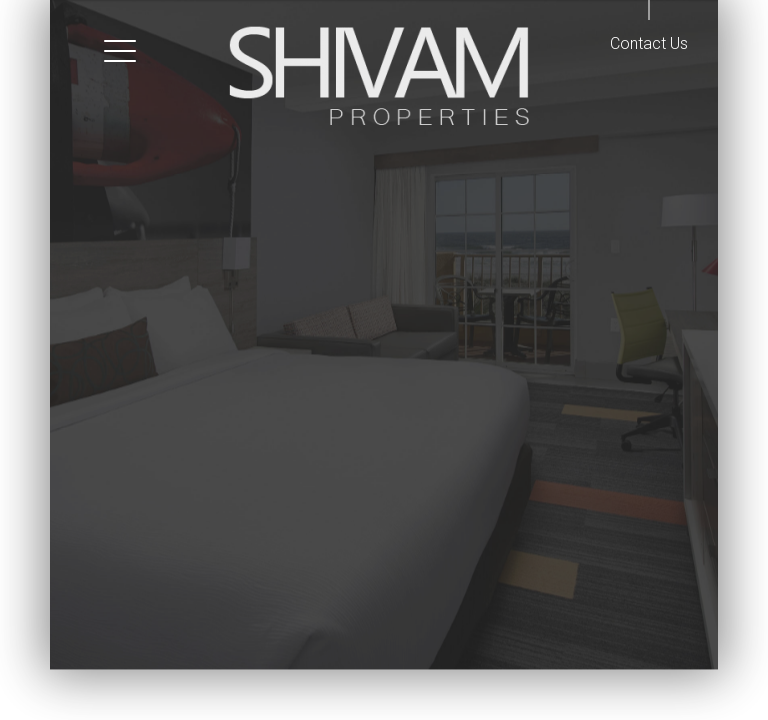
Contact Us (649, 43)
